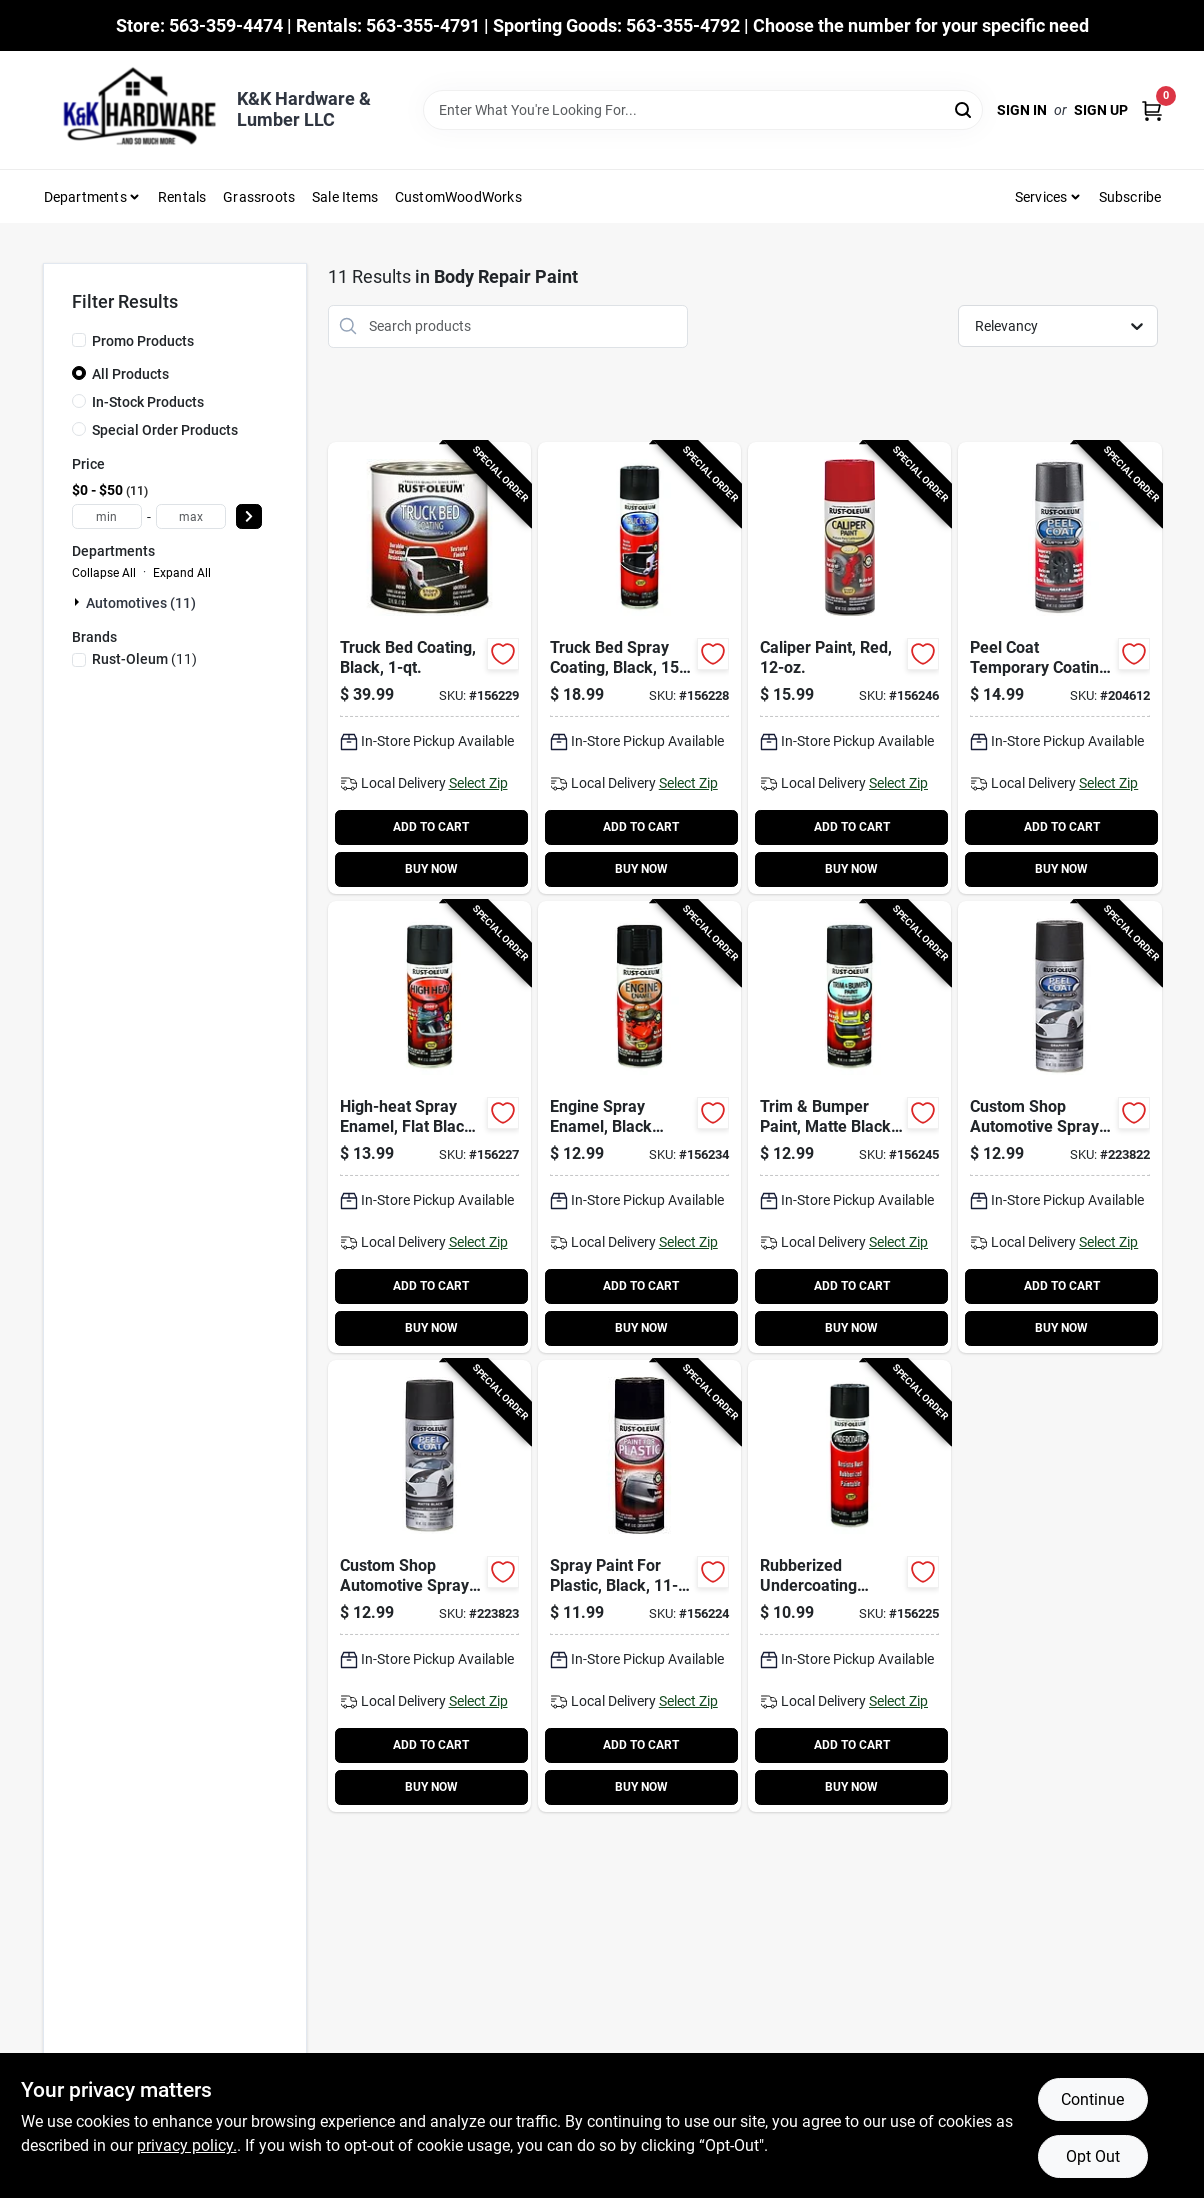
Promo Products (143, 341)
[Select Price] (249, 516)
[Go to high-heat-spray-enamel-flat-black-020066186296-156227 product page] (429, 1127)
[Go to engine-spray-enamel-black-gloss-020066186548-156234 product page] (639, 1127)
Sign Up (1101, 110)
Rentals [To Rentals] (182, 197)
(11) (144, 659)
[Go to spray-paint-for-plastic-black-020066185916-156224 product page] (639, 1586)
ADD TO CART (431, 827)
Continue (1092, 2099)
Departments (85, 197)
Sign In (1022, 110)
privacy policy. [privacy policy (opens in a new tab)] (187, 2145)
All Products (130, 374)
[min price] (107, 516)
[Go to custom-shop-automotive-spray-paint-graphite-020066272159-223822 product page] (1059, 1127)
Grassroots (259, 197)
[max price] (191, 516)
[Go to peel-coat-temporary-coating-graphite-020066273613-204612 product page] (1059, 668)
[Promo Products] (79, 340)
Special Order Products (165, 430)
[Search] (964, 108)
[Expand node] (79, 602)
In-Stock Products (148, 402)
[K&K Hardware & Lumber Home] (133, 110)
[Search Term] (703, 110)
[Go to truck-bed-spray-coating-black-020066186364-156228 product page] (639, 668)
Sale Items (345, 197)
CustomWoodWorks (458, 197)
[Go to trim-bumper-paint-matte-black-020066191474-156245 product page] (849, 1127)
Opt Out (1093, 2156)
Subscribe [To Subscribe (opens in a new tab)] (1130, 197)
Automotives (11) (141, 603)
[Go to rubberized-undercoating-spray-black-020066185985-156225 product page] (849, 1586)
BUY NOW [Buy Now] (431, 869)
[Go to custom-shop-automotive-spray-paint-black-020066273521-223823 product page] (429, 1586)
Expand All (182, 573)
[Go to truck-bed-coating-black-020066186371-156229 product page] (429, 668)
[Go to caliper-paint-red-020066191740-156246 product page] (849, 668)
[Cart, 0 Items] (1152, 110)
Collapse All (104, 573)
